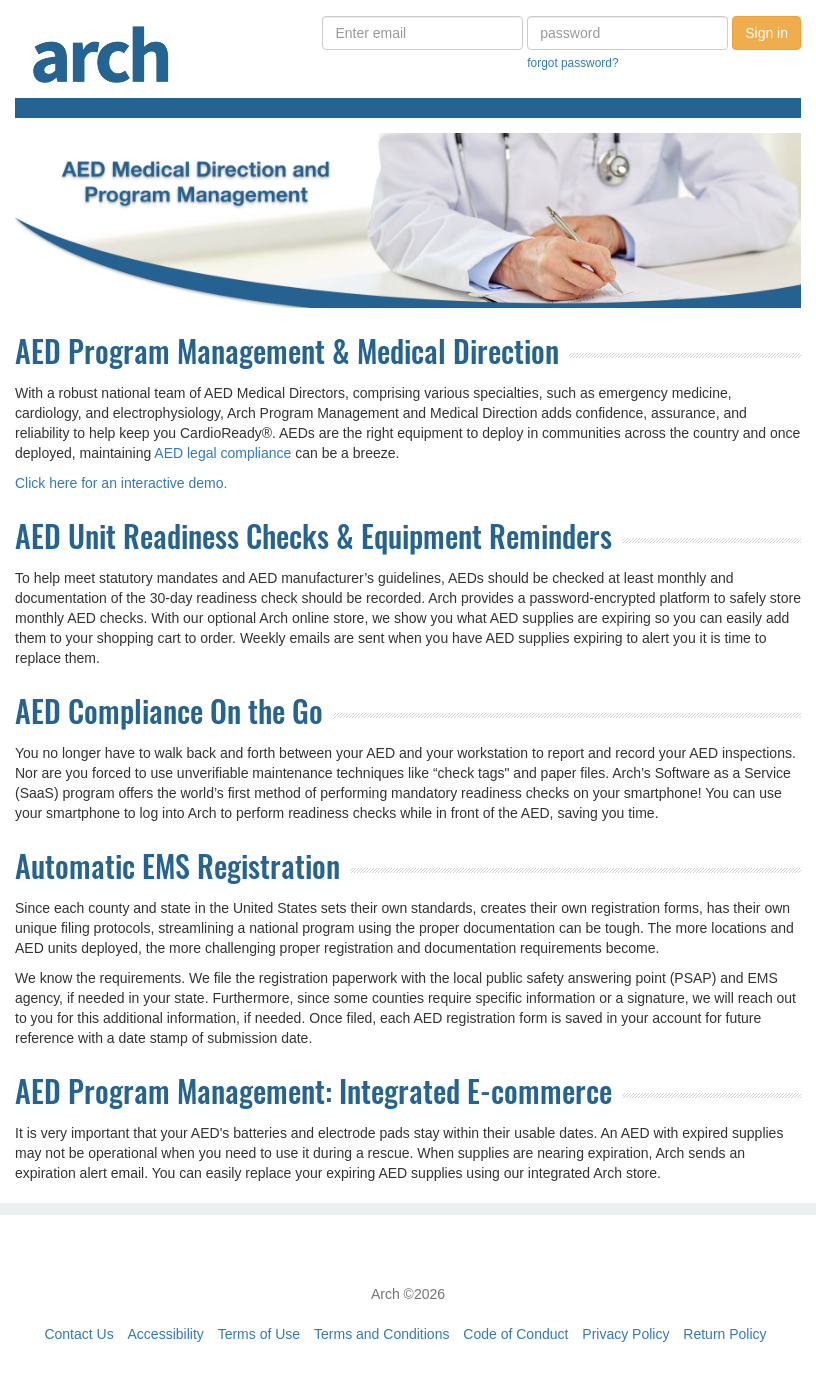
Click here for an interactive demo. (121, 483)
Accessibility (166, 1334)
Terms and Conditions (381, 1334)
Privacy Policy (625, 1334)
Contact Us (78, 1334)
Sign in (766, 33)
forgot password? (572, 63)
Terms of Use (259, 1334)
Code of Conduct (515, 1334)
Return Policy (724, 1334)
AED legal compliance (222, 453)
